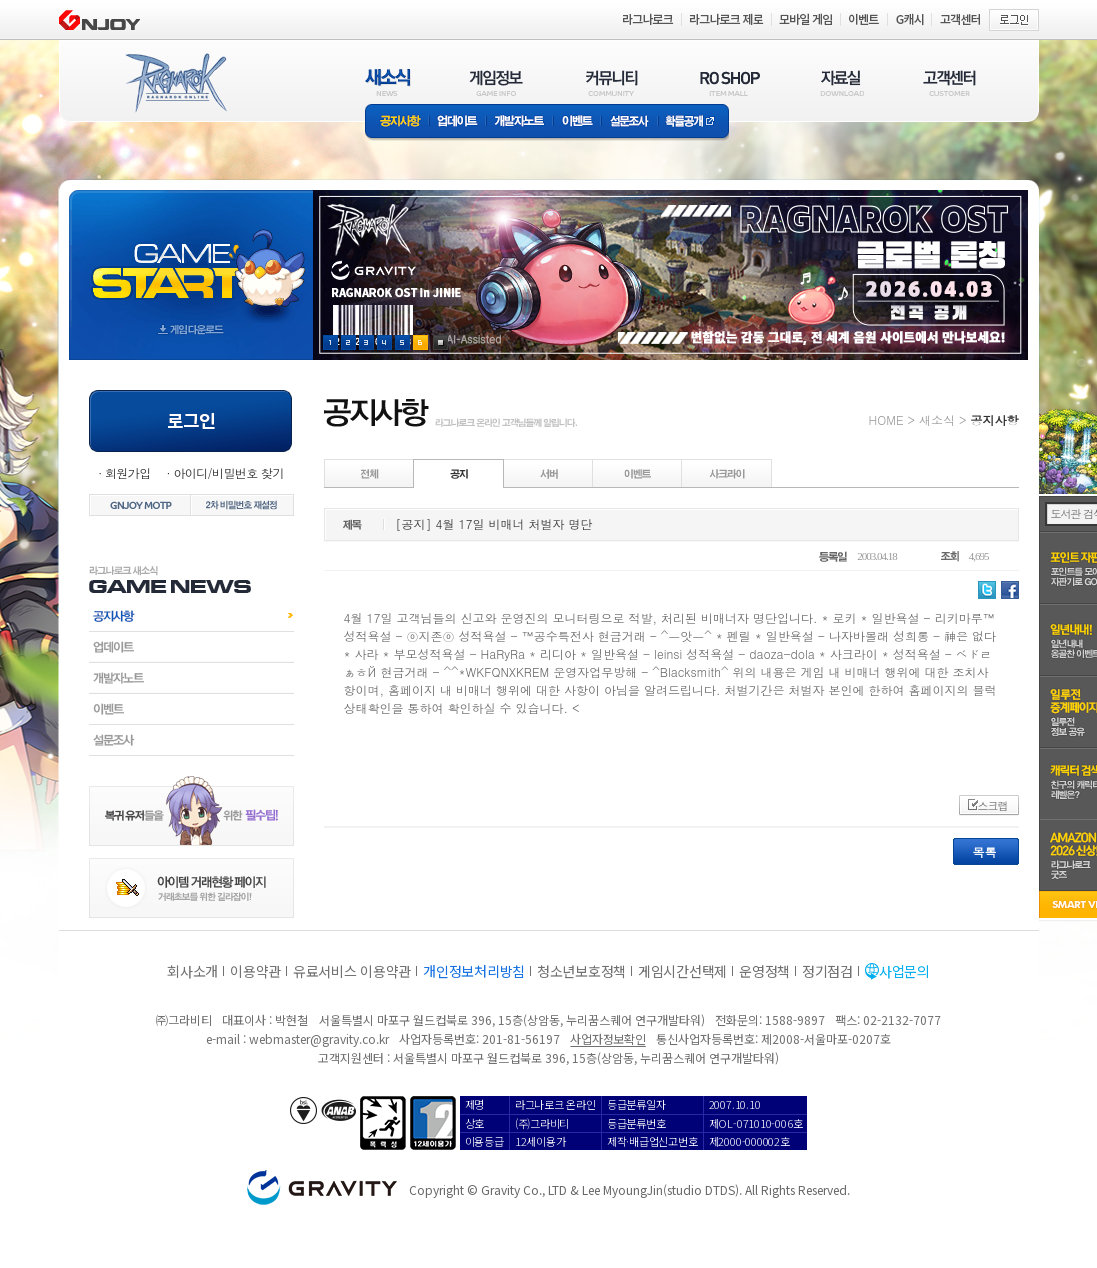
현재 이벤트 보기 (440, 342)
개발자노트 (519, 122)
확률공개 (693, 122)
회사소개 (192, 971)
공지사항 (397, 122)
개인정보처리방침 (474, 971)
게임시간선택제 (682, 971)
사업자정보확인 (607, 1038)
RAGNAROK (175, 83)
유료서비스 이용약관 (352, 971)
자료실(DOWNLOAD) (841, 82)
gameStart (191, 256)
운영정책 (764, 971)
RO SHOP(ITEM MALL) (730, 82)
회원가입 (128, 472)
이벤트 (577, 122)
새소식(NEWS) (388, 82)
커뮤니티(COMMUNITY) (612, 82)
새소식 (937, 419)
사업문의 (904, 971)
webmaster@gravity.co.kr (319, 1038)
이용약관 (255, 971)
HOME (886, 419)
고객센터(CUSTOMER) (949, 82)
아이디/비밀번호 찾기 (228, 472)
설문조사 (629, 122)
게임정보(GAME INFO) (496, 82)
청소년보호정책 (581, 971)
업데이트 (457, 122)
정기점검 (827, 971)
